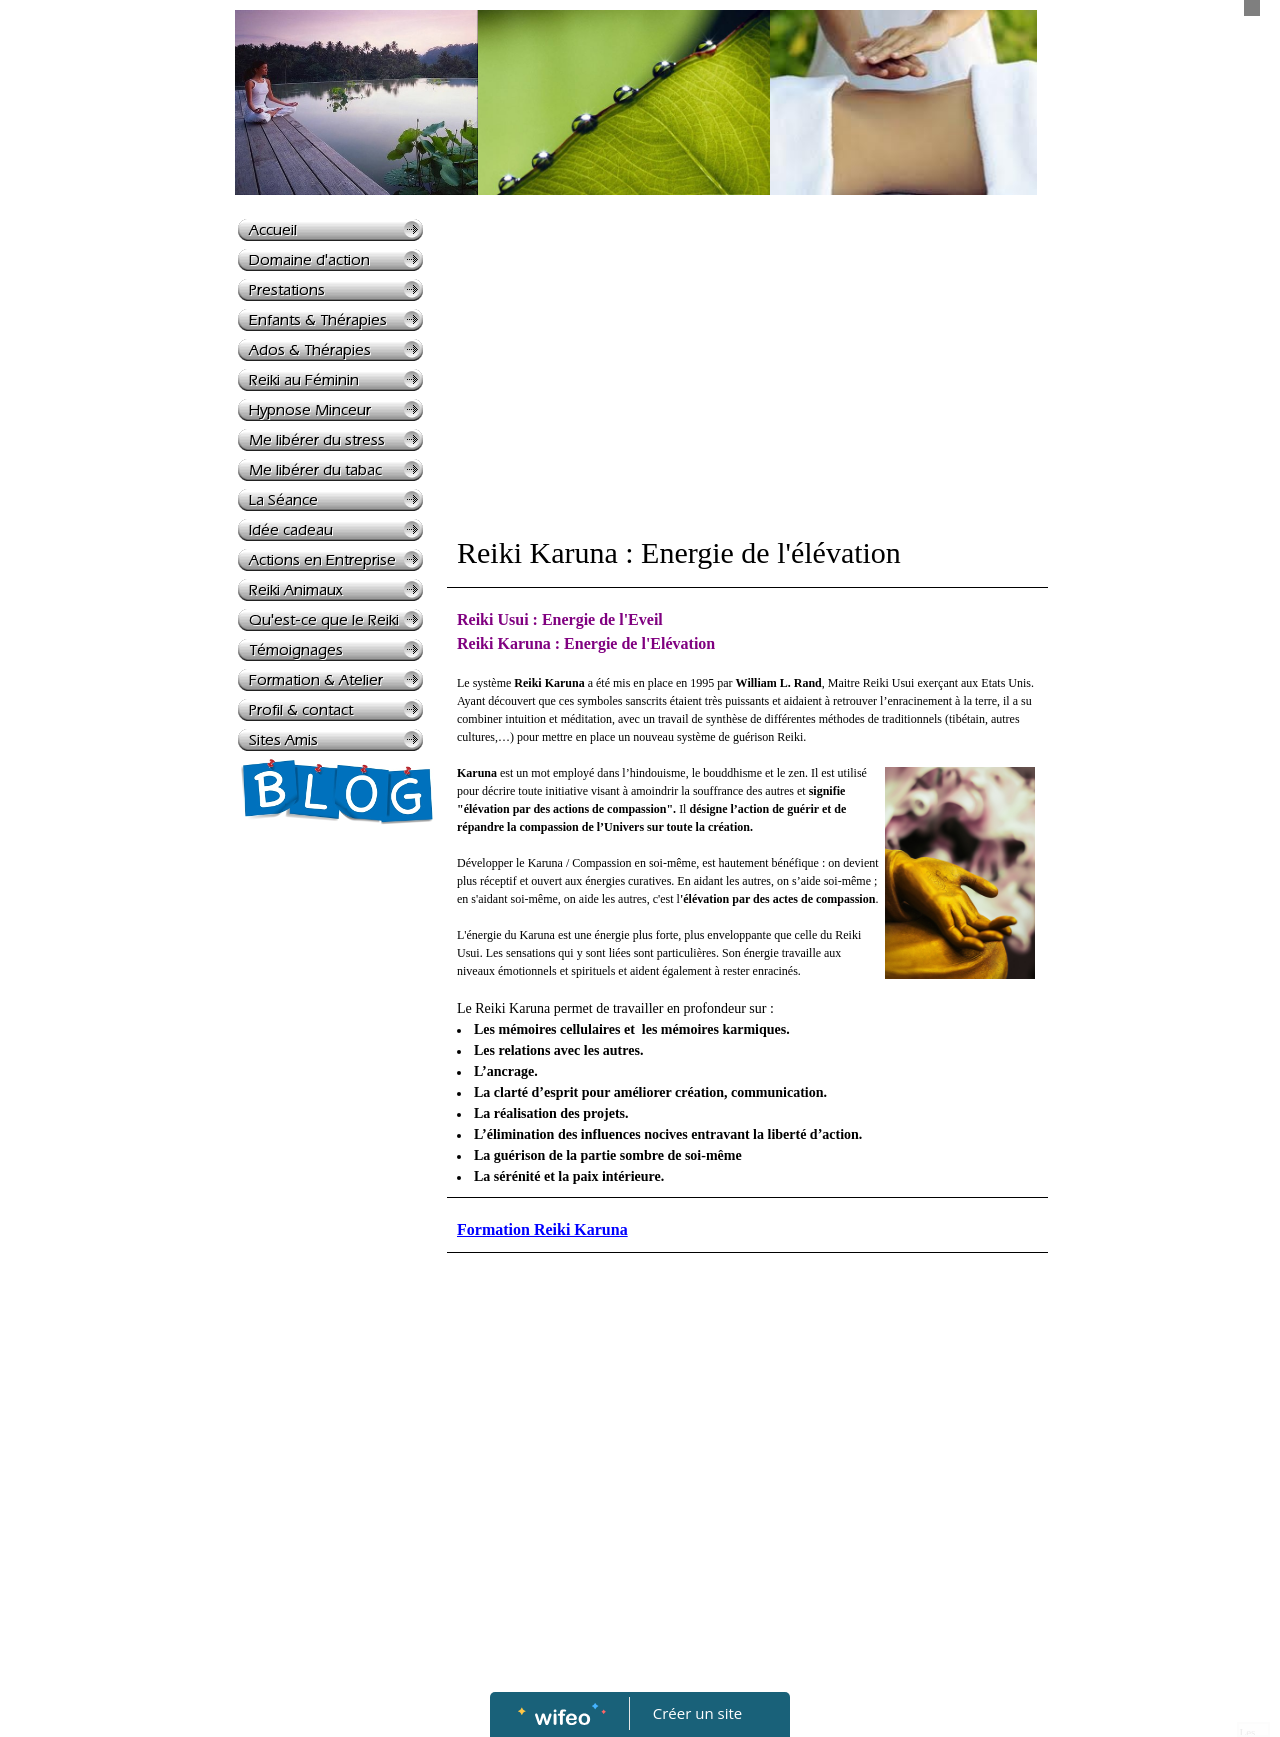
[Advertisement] (317, 1241)
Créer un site (697, 1713)
